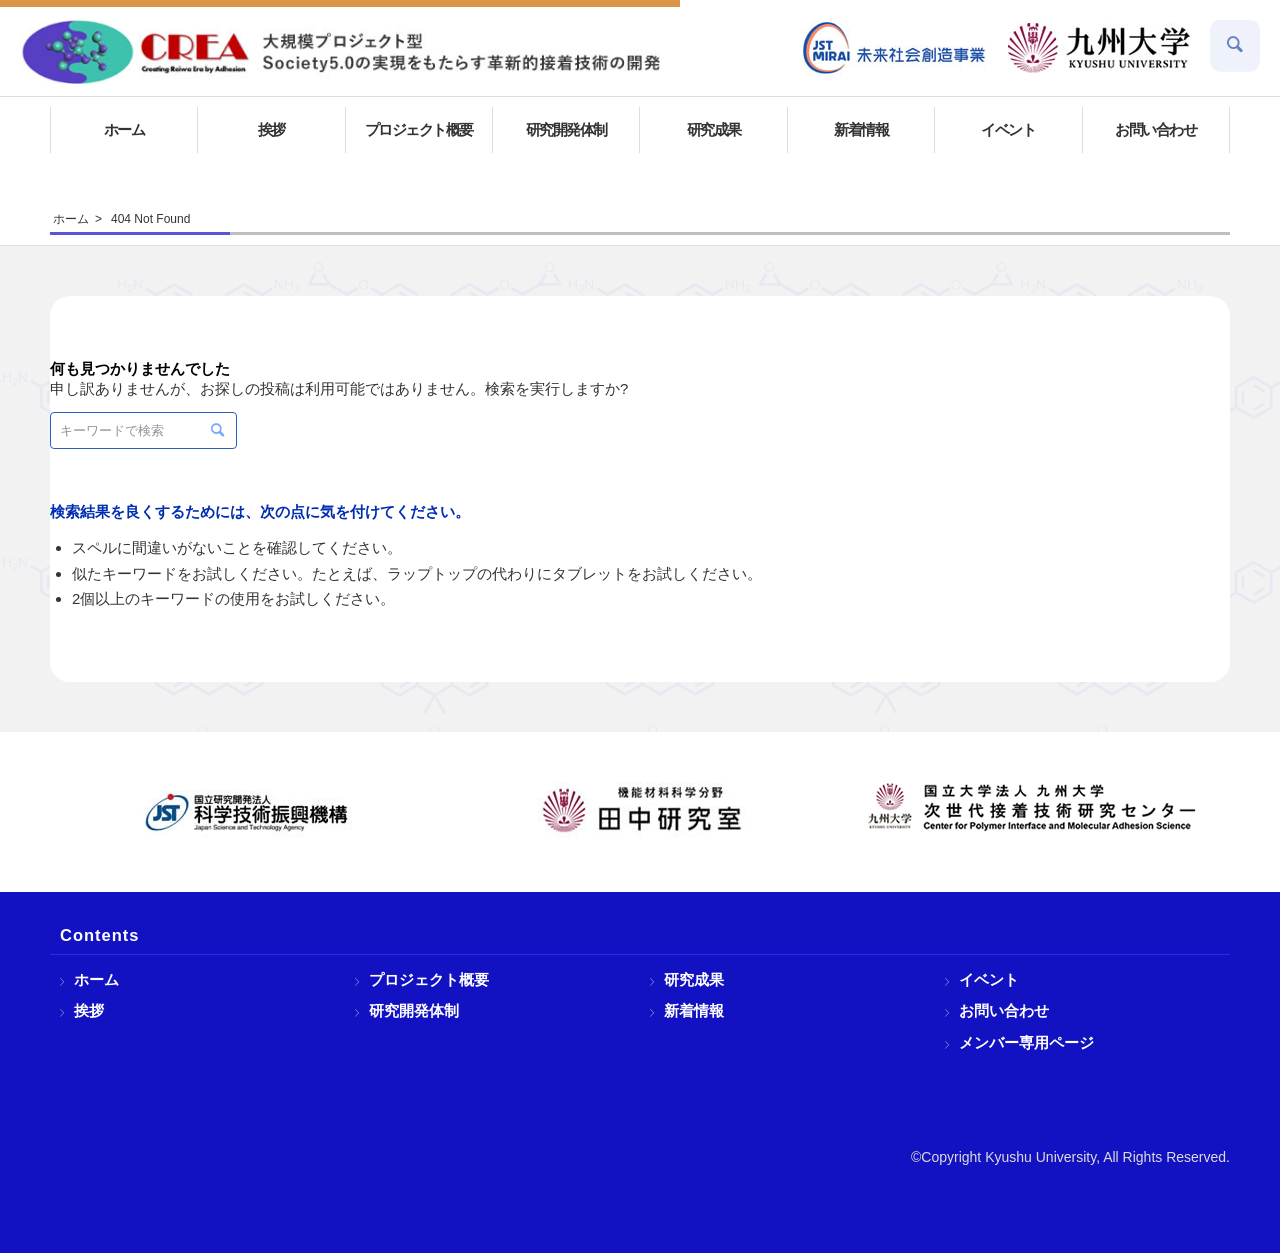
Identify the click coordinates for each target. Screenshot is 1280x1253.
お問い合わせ (1004, 1010)
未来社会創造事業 (895, 48)
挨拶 (89, 1010)
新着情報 (694, 1010)
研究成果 (694, 979)
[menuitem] (895, 48)
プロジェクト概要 (429, 979)
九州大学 (1099, 48)
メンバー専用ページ (1026, 1042)
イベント (989, 979)
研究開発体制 (414, 1010)
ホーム (96, 979)
